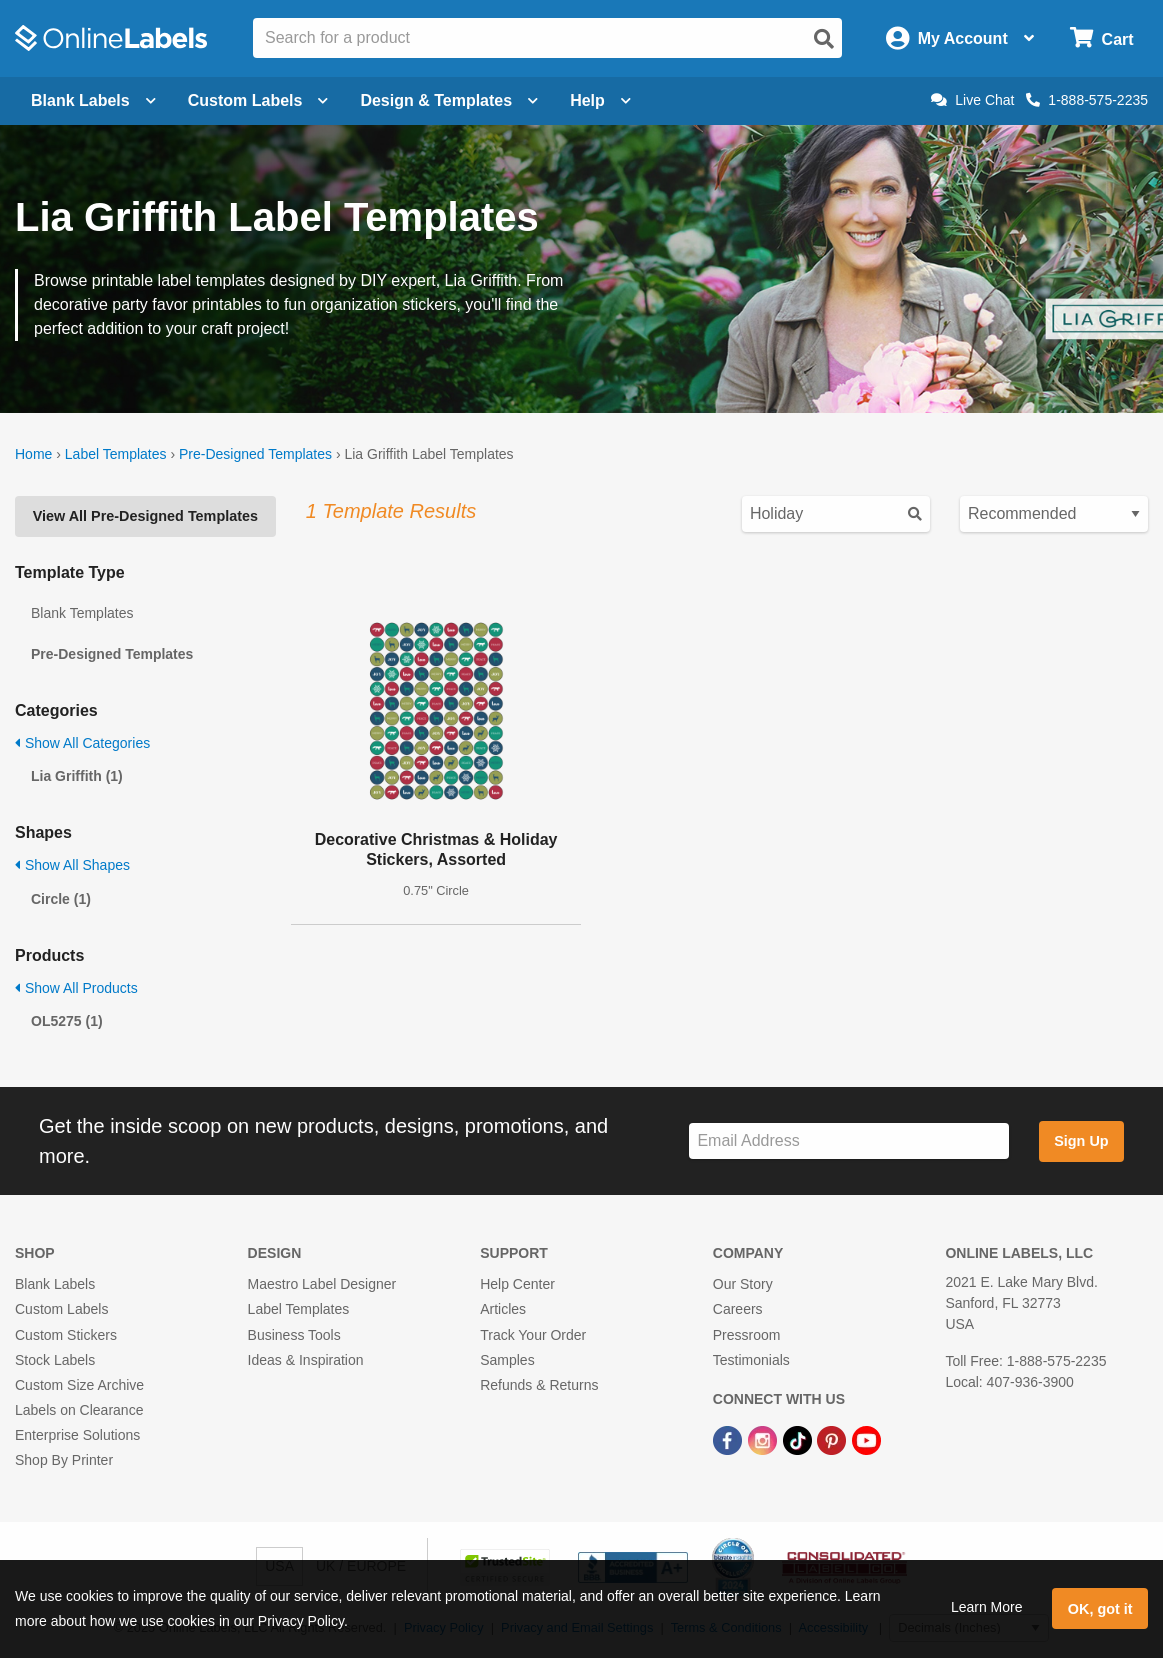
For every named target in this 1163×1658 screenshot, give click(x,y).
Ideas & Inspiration (306, 1360)
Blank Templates (82, 613)
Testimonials (751, 1360)
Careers (738, 1309)
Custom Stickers (66, 1335)
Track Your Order (533, 1335)
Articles (503, 1309)
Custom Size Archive (79, 1385)
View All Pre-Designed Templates (145, 516)
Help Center (517, 1284)
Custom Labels (61, 1309)
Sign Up (1081, 1141)
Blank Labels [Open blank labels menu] (93, 100)
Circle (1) (61, 899)
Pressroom (747, 1335)
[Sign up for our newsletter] (848, 1141)
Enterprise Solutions (77, 1435)
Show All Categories (82, 743)
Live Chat (972, 100)
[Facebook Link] (729, 1439)
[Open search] (824, 39)
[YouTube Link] (866, 1439)
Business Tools (294, 1335)
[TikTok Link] (799, 1439)
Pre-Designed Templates (255, 454)
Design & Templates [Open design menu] (449, 100)
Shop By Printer (64, 1460)
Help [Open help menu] (600, 100)
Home (33, 454)
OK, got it (1100, 1609)
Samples (507, 1360)
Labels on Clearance (79, 1410)
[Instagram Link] (764, 1439)
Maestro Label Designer (322, 1284)
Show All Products (76, 988)
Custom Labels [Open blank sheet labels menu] (258, 100)
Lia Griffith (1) (77, 776)
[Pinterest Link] (833, 1439)
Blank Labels (55, 1284)
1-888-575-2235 (1087, 100)
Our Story (743, 1284)
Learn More (987, 1607)
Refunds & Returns (539, 1385)
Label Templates (116, 454)
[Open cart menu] (1101, 38)
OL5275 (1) (67, 1021)
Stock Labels (55, 1360)
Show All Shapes (72, 865)
